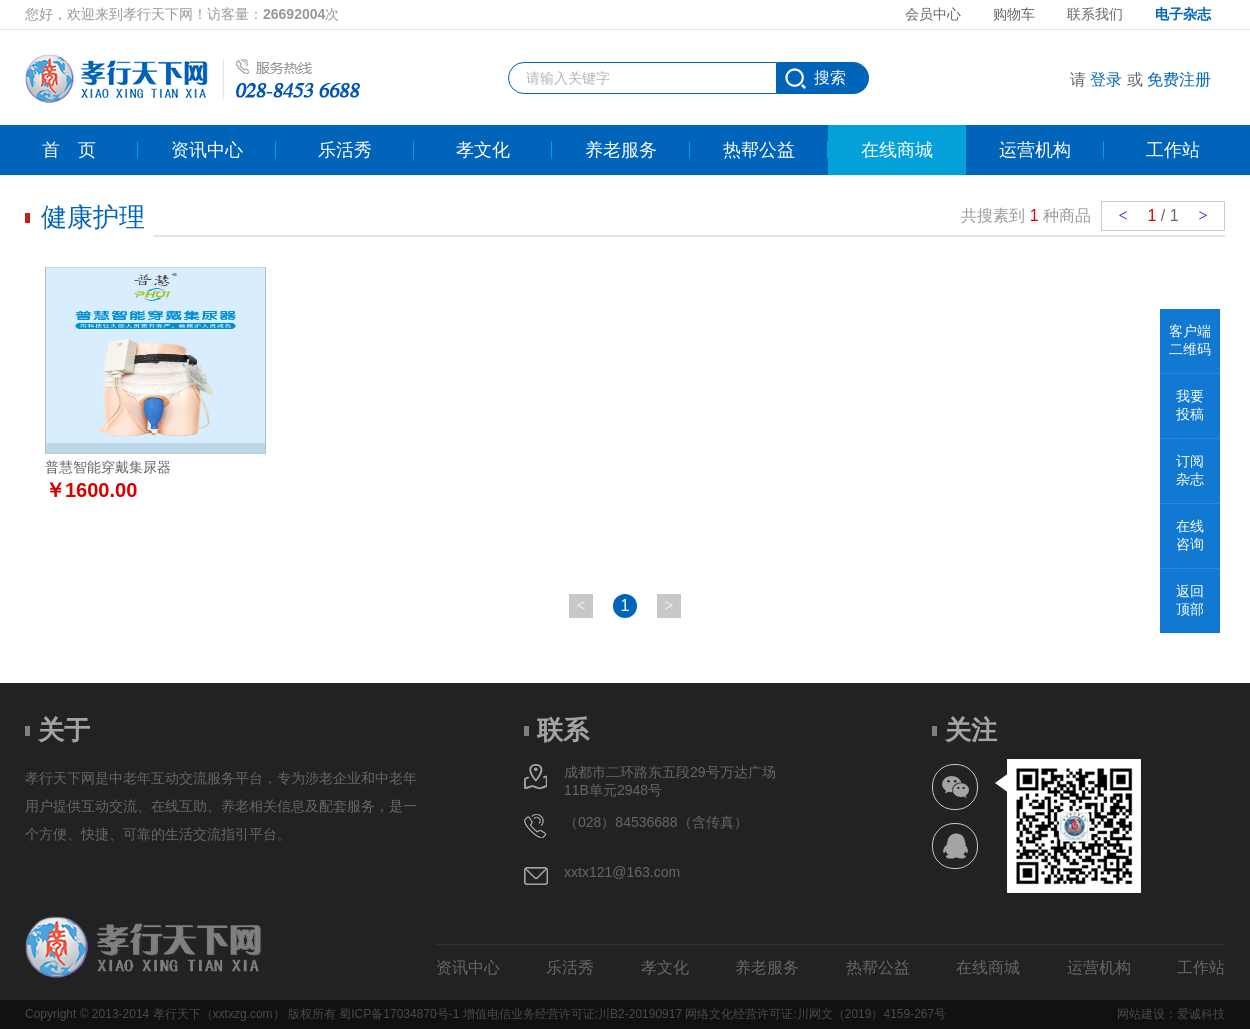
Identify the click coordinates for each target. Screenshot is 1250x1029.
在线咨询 (1190, 535)
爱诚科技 (1201, 1014)
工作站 (1173, 150)
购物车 (1014, 14)
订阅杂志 (1190, 470)
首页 (69, 150)
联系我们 (1095, 14)
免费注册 (1179, 79)
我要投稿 (1190, 405)
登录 (1106, 79)
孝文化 (483, 150)
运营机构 (1035, 150)
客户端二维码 (1190, 340)
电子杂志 (1183, 14)
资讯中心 (207, 150)
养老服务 (621, 150)
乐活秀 (345, 150)
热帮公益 (759, 150)
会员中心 (933, 14)
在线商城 (897, 150)
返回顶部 (1190, 600)
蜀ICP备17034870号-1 (399, 1014)
